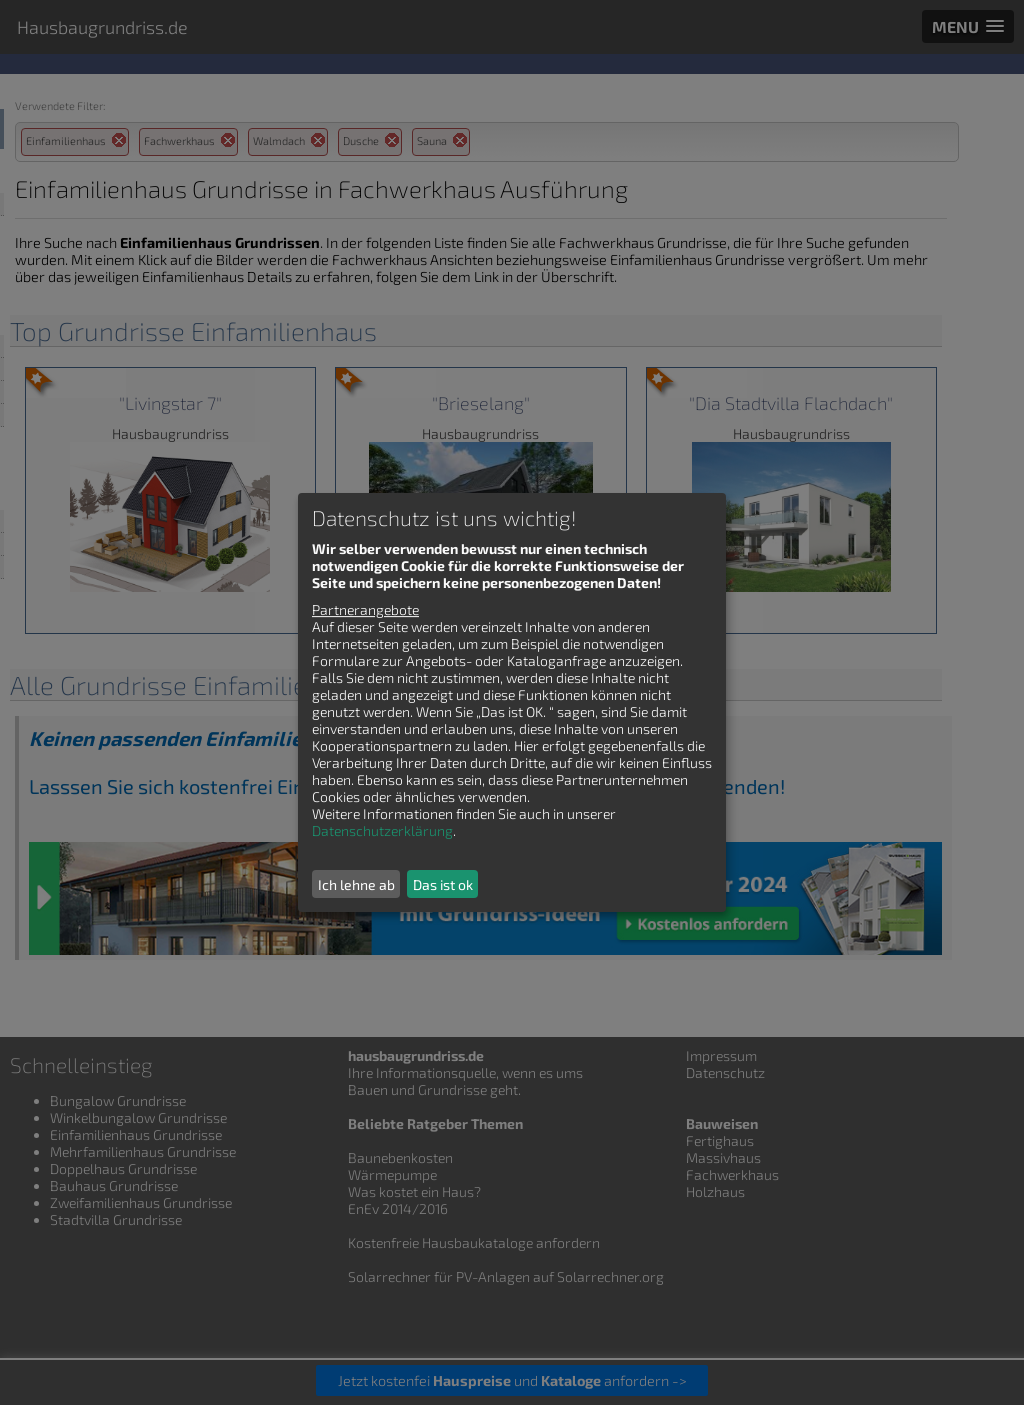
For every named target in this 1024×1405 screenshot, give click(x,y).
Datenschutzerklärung (382, 830)
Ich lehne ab (356, 884)
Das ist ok (443, 884)
